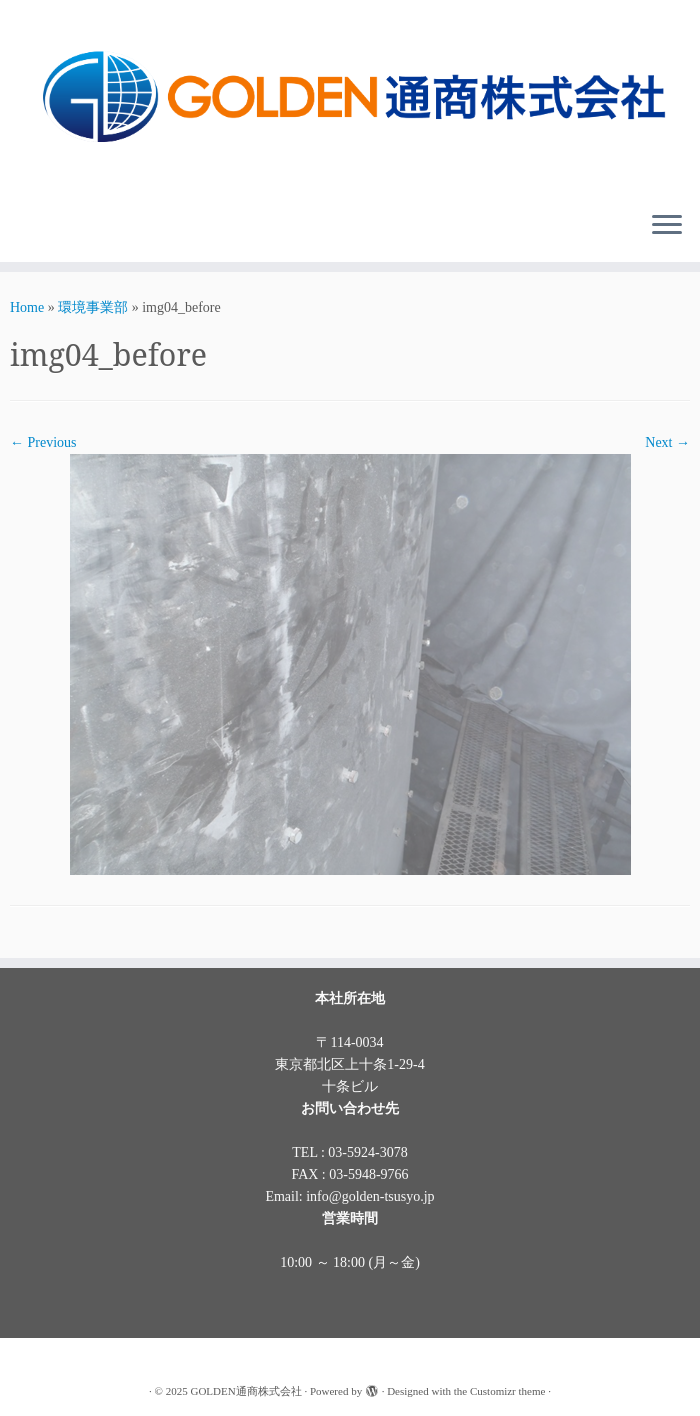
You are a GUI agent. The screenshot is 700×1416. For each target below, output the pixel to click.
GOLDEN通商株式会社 (245, 1391)
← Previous (43, 442)
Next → (667, 442)
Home (27, 307)
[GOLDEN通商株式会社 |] (350, 97)
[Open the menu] (667, 226)
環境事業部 (93, 307)
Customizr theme (507, 1391)
